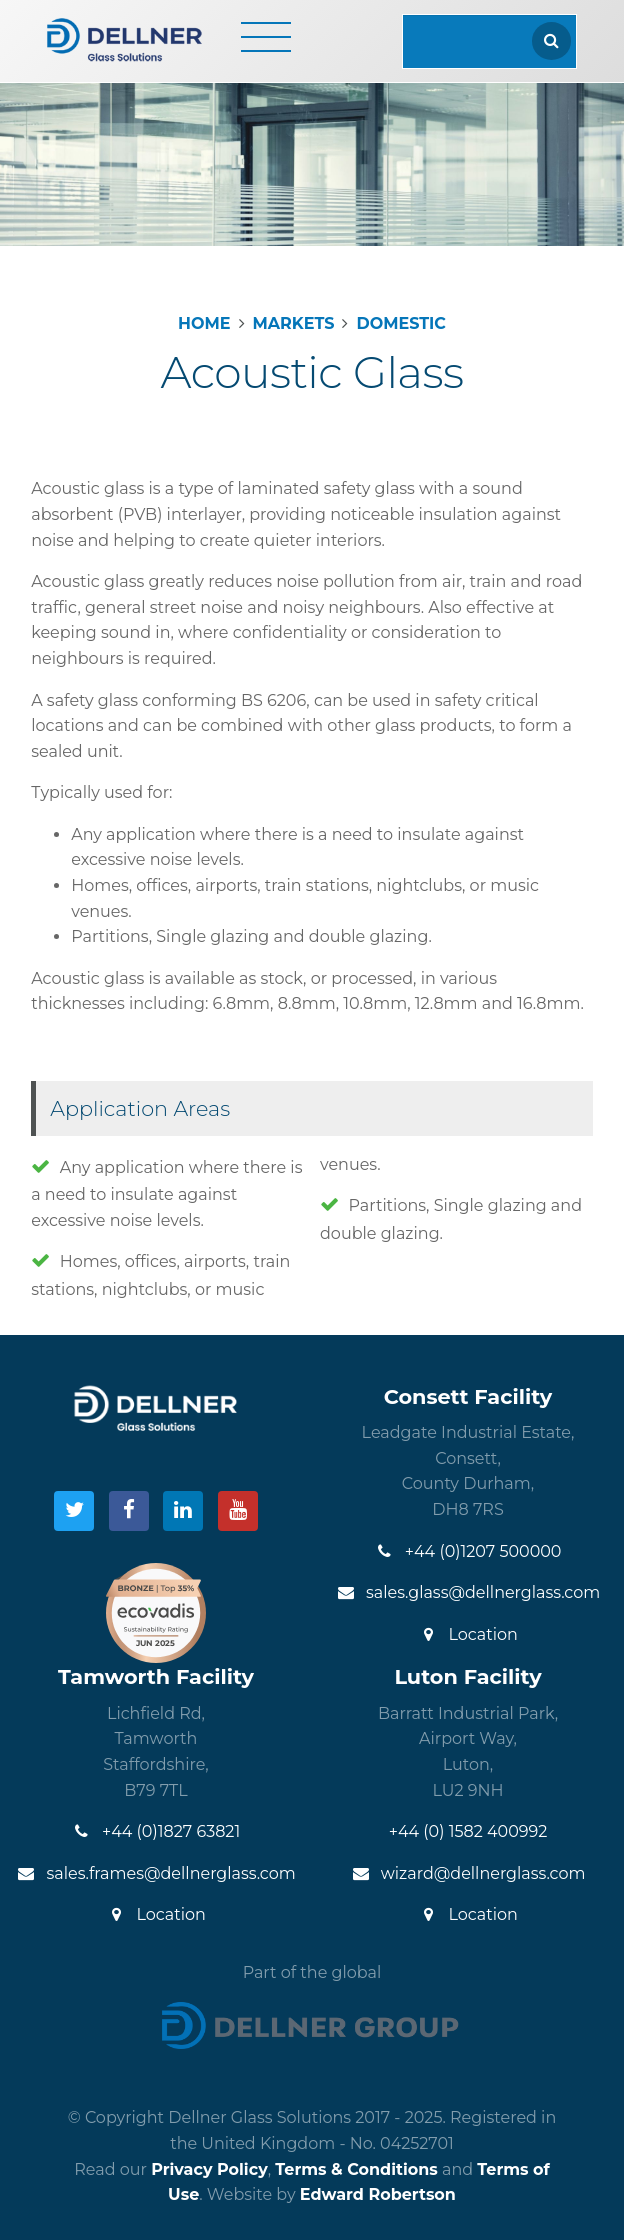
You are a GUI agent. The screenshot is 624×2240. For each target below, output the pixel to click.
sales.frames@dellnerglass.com (155, 1873)
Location (468, 1634)
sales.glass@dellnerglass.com (468, 1592)
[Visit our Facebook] (129, 1511)
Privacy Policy (209, 2169)
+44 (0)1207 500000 (468, 1551)
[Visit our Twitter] (74, 1511)
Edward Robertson (378, 2194)
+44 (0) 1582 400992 (468, 1831)
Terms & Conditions (356, 2169)
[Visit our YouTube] (238, 1511)
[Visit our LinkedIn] (183, 1511)
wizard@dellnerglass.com (468, 1873)
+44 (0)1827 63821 (156, 1831)
